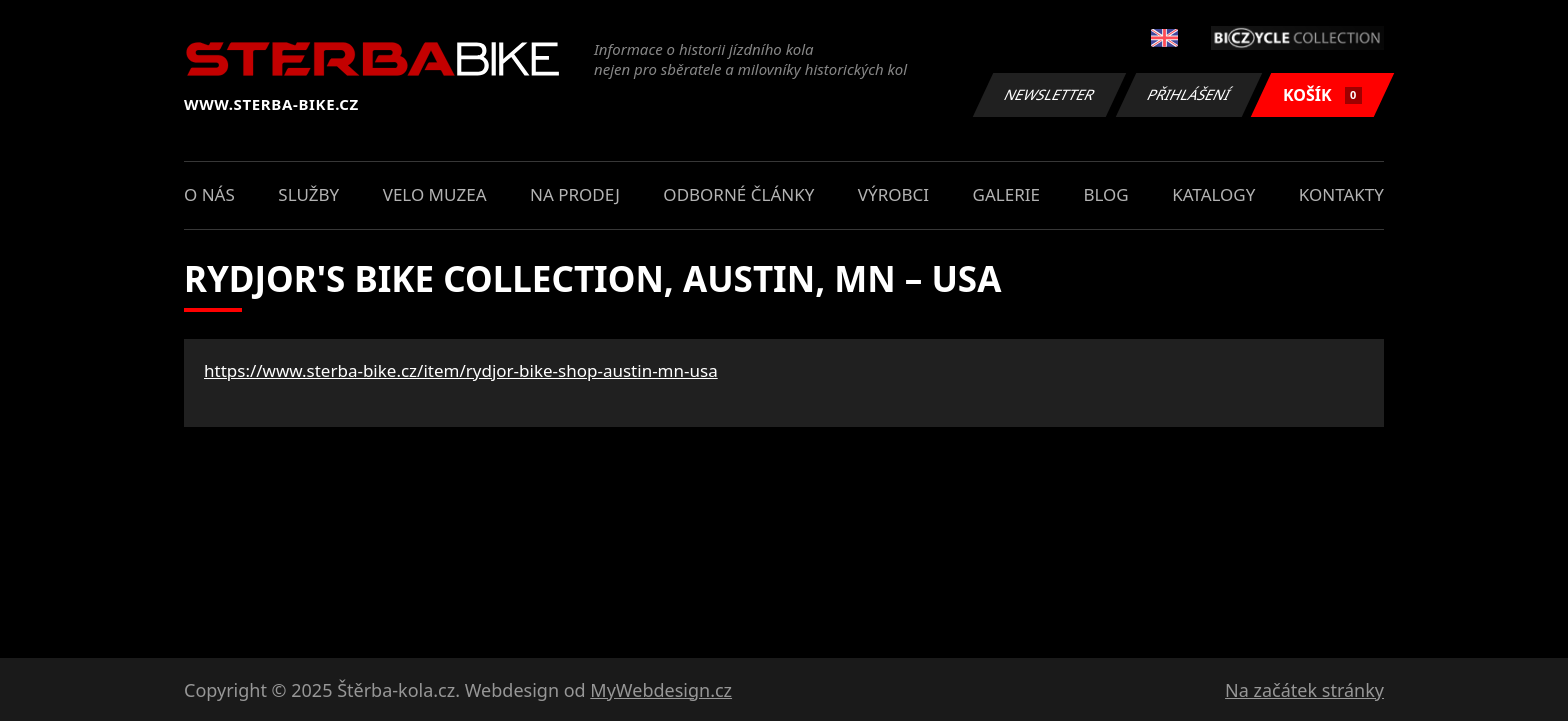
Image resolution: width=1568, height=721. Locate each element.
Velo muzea (435, 194)
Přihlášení (1188, 94)
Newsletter (1049, 94)
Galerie (1006, 194)
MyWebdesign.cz (661, 690)
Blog (1105, 194)
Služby (308, 194)
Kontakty (1341, 194)
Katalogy (1213, 194)
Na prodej (575, 194)
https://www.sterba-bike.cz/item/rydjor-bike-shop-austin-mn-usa (461, 370)
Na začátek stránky (1304, 690)
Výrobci (893, 194)
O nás (209, 194)
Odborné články (738, 194)
